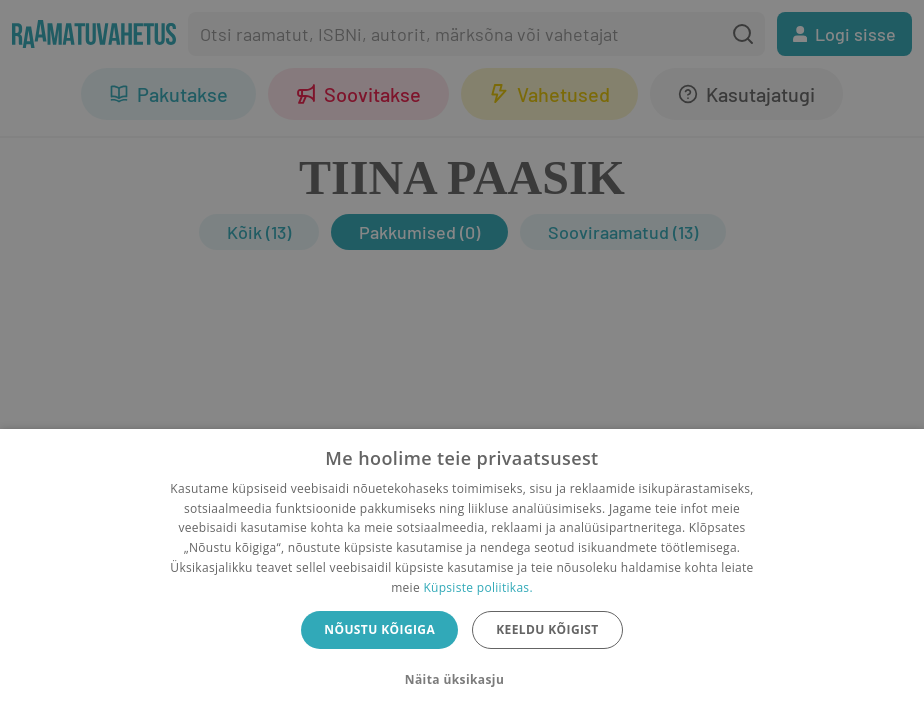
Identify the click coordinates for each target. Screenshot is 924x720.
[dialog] (462, 574)
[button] (462, 680)
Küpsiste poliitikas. (477, 587)
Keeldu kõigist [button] (547, 629)
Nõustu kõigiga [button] (379, 629)
